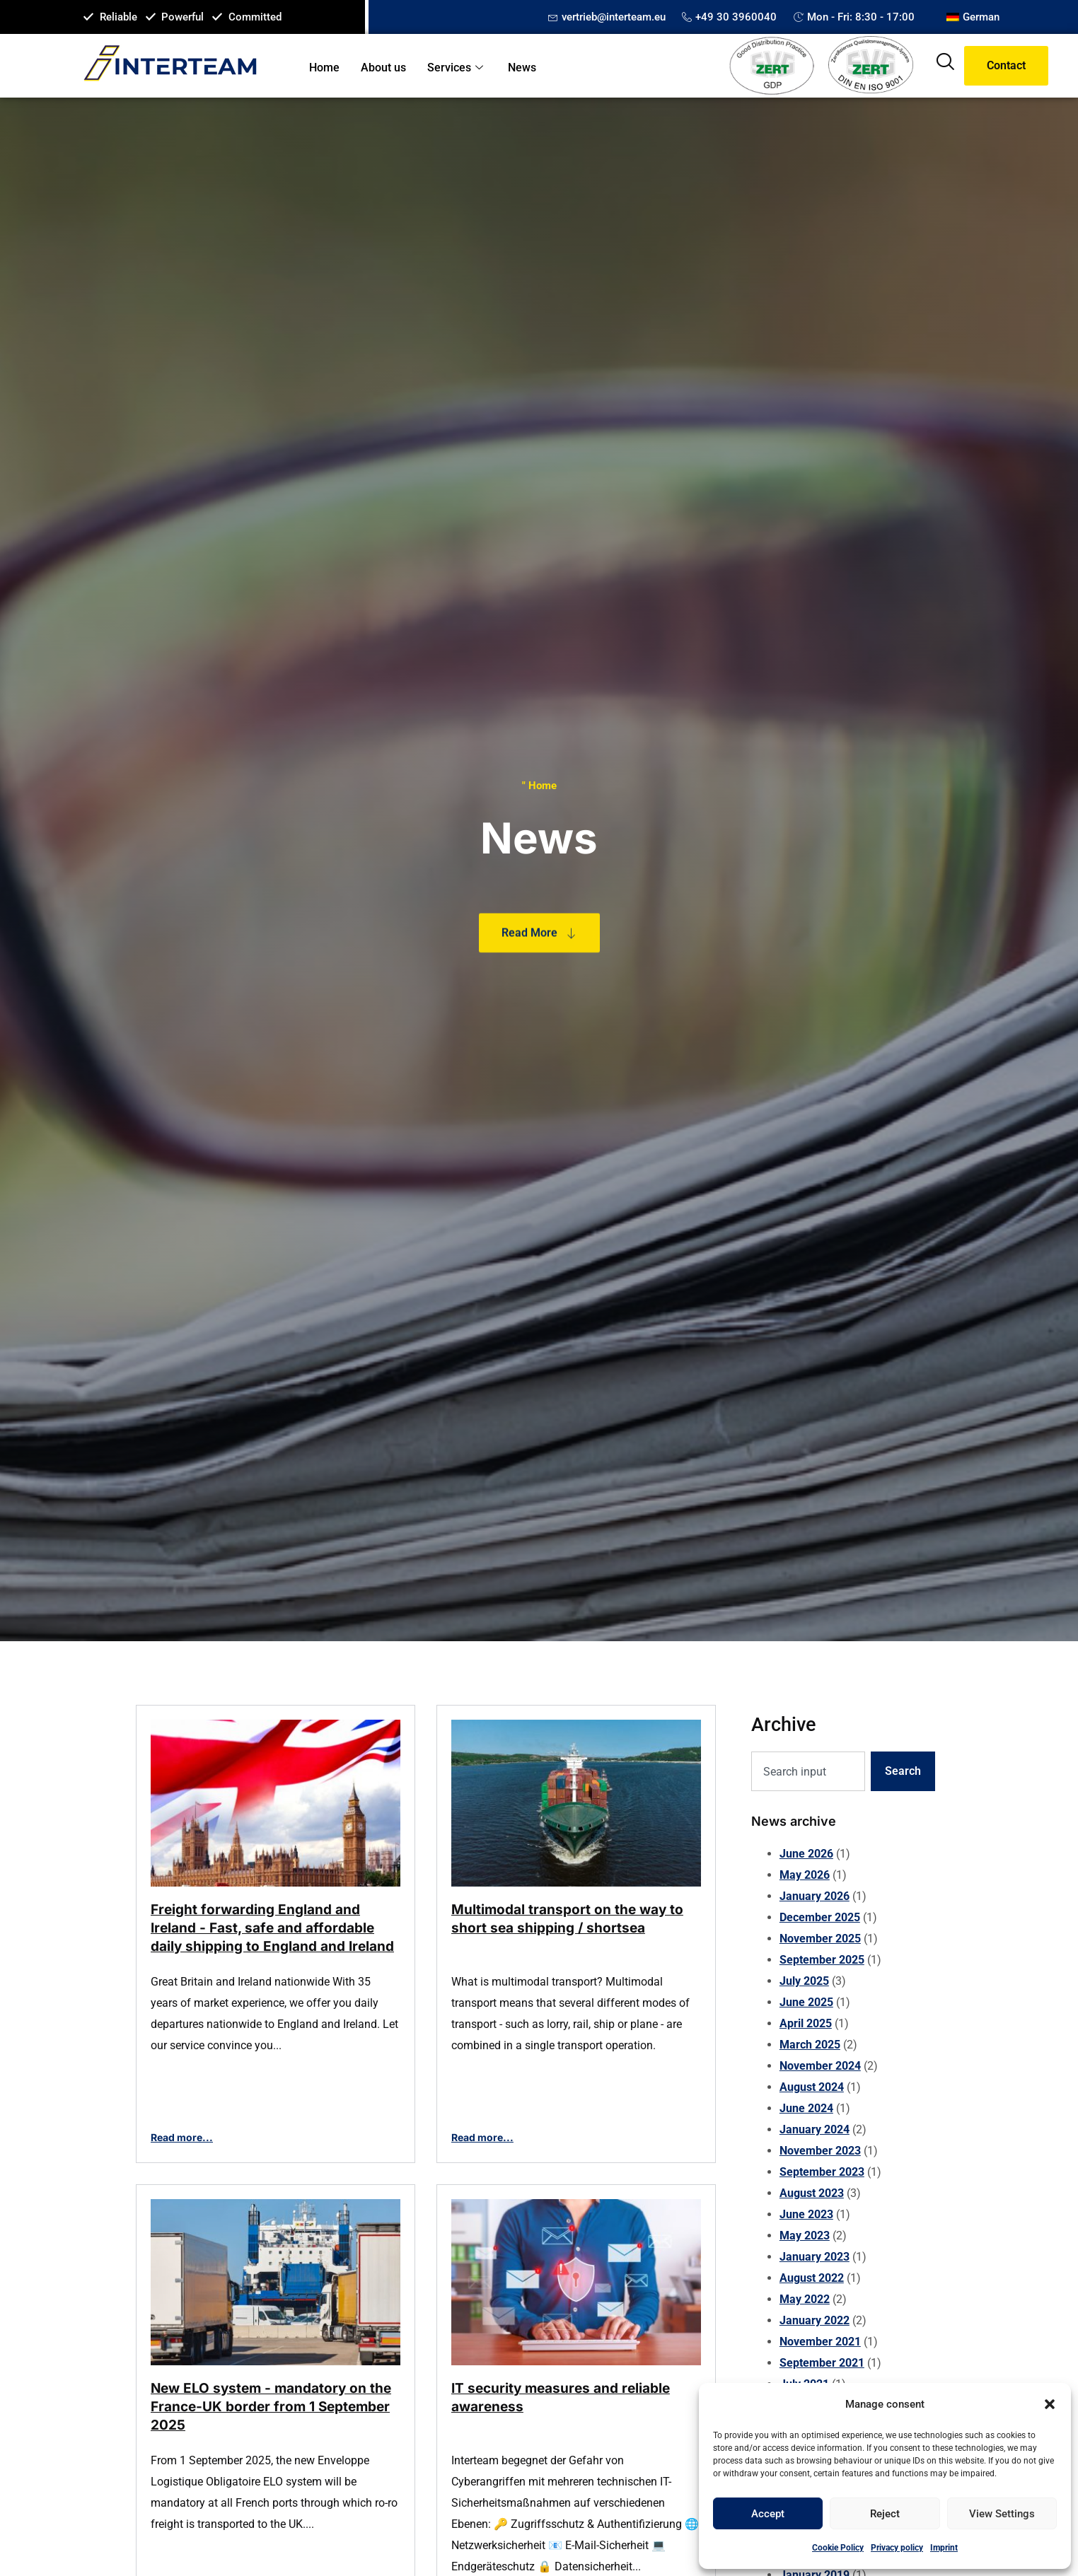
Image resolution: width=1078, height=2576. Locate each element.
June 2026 (806, 1853)
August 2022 (811, 2278)
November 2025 (820, 1938)
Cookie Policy (838, 2548)
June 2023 (806, 2214)
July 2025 (804, 1981)
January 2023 (814, 2256)
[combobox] (808, 1771)
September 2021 (821, 2363)
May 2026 (804, 1875)
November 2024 (820, 2066)
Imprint (944, 2548)
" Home (539, 785)
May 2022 (804, 2299)
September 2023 (821, 2172)
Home (324, 67)
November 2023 (820, 2150)
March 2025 (809, 2044)
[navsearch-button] (945, 66)
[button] (1050, 2404)
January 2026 (814, 1896)
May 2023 (804, 2235)
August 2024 (811, 2087)
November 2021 (820, 2341)
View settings (1002, 2513)
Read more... (182, 2137)
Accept (767, 2513)
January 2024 (814, 2129)
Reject (885, 2513)
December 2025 (819, 1917)
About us (383, 67)
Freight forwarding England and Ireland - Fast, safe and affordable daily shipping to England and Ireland (272, 1927)
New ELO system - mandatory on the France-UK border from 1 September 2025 (271, 2406)
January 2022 (814, 2320)
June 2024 (806, 2108)
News (522, 67)
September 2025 (821, 1959)
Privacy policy (897, 2548)
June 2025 (806, 2002)
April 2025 (805, 2023)
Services (457, 67)
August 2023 (811, 2193)
